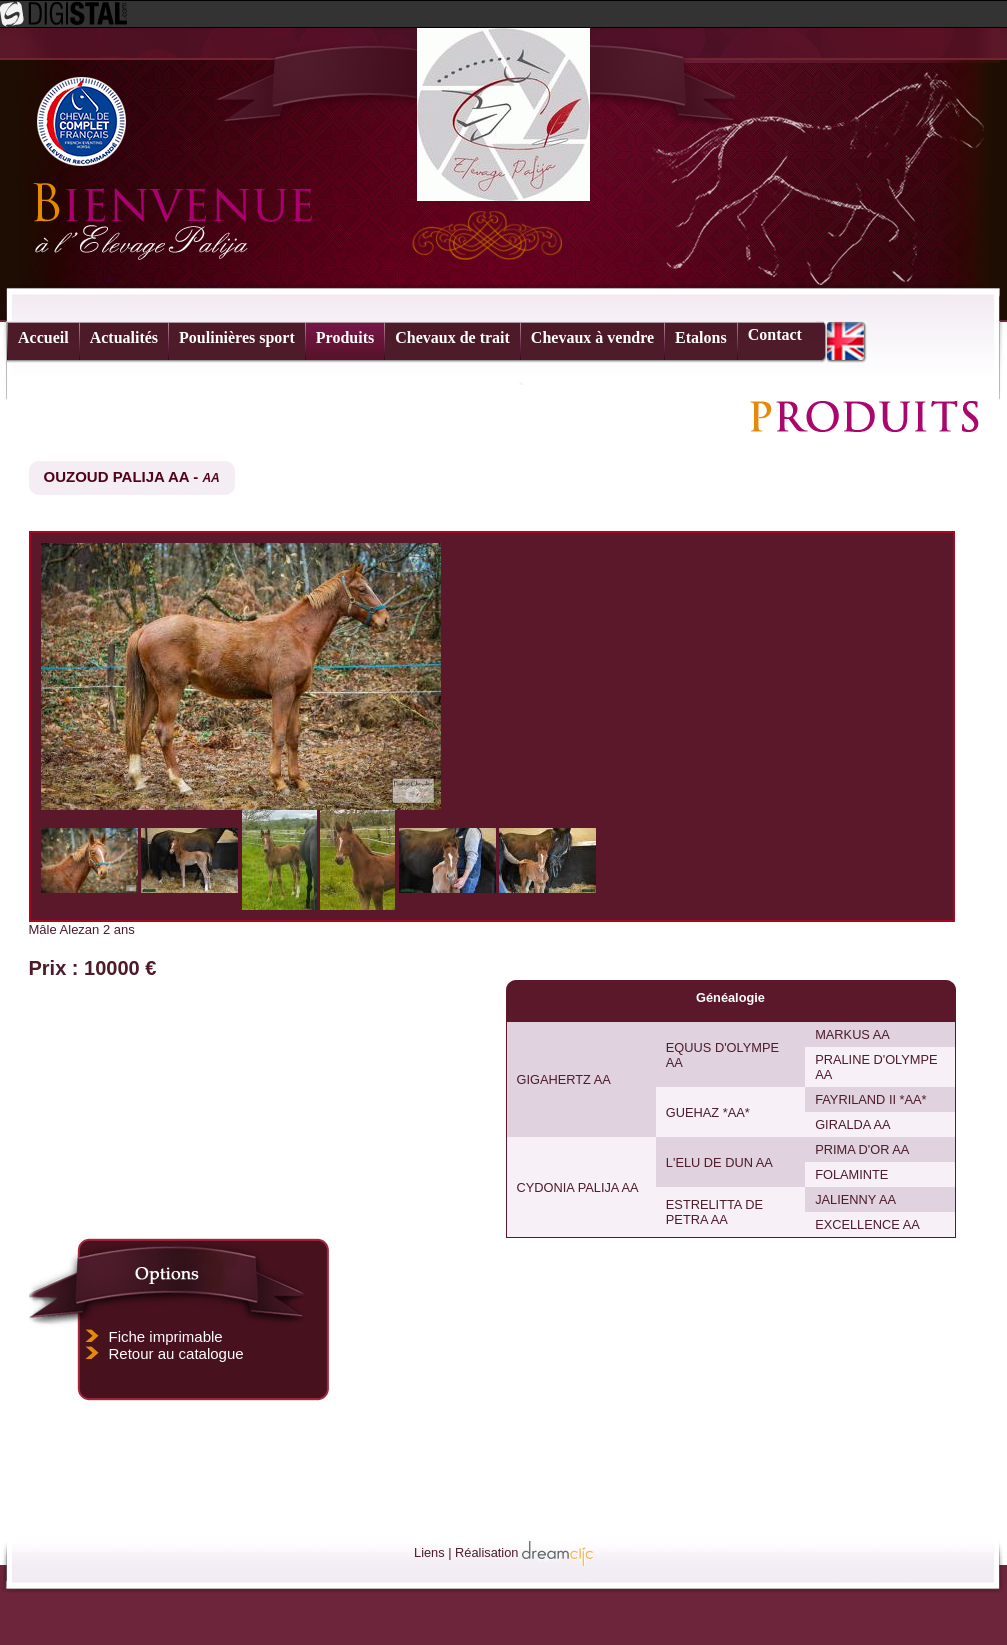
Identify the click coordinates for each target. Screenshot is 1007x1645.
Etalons (701, 337)
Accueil (43, 337)
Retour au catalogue (176, 1353)
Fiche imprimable (166, 1336)
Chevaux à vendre (592, 337)
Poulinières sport (237, 337)
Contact (775, 334)
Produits (345, 337)
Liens (429, 1552)
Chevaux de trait (452, 337)
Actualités (124, 337)
